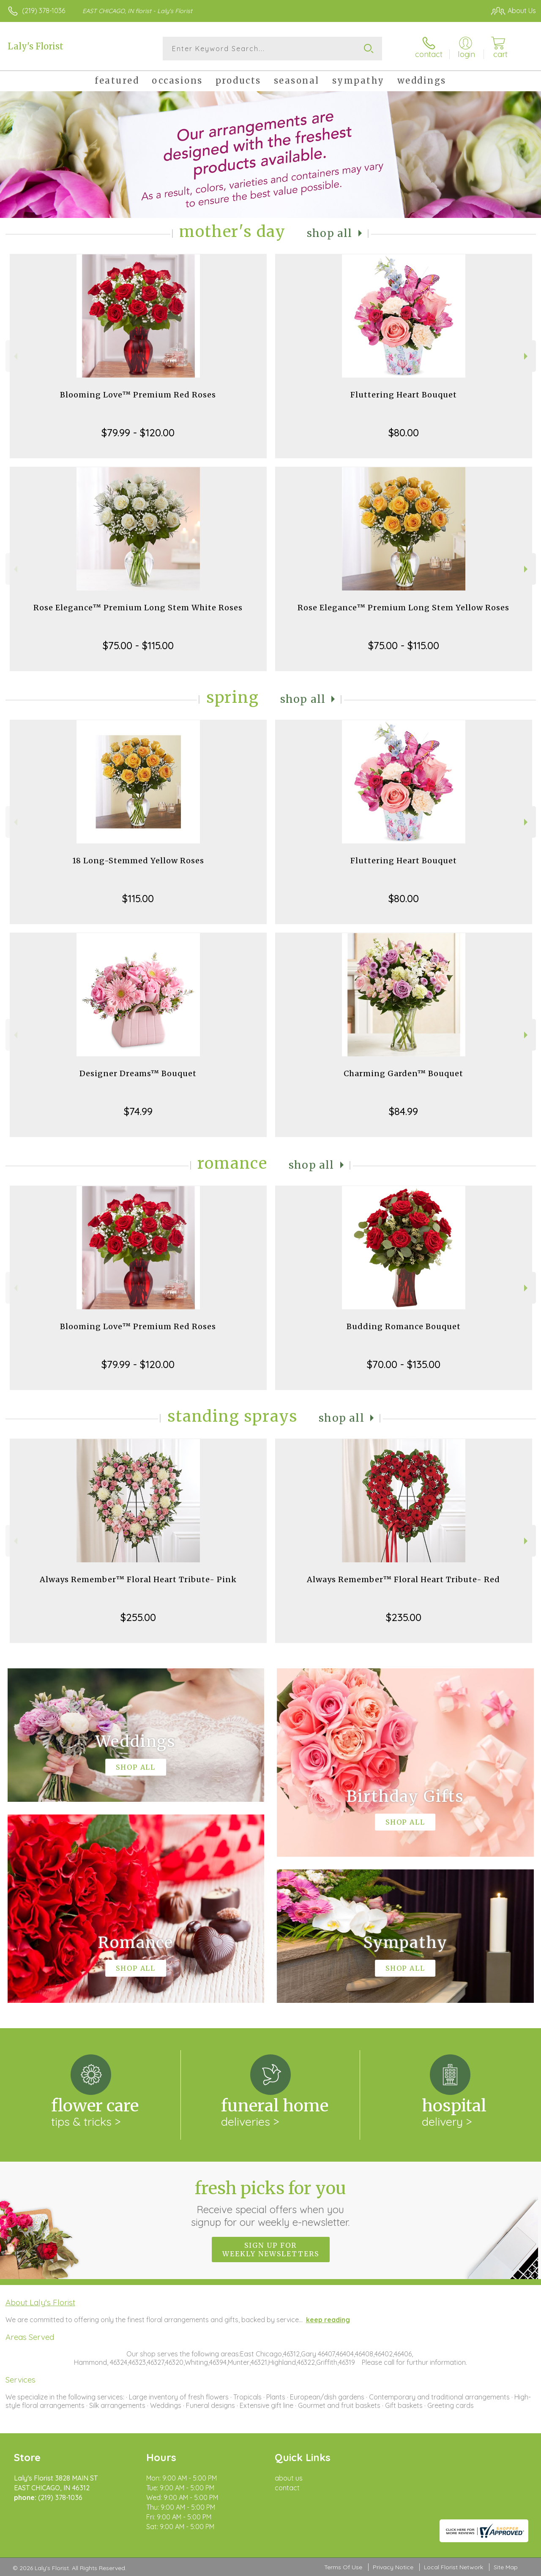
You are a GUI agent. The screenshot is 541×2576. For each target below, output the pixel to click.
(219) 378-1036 (43, 10)
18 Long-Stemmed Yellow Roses (138, 860)
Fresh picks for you (270, 2203)
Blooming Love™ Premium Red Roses (138, 395)
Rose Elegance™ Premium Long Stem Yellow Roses (403, 607)
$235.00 (403, 1617)
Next (527, 356)
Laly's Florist (35, 46)
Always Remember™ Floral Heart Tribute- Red (403, 1579)
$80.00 (403, 432)
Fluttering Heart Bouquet (403, 395)
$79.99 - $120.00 (138, 432)
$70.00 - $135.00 (403, 1364)
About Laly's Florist (40, 2302)
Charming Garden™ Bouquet (403, 1073)
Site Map (506, 2567)
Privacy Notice (393, 2567)
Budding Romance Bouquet (404, 1326)
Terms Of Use (343, 2567)
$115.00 (138, 898)
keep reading (328, 2319)
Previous (14, 356)
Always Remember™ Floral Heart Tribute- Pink (138, 1579)
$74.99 (138, 1111)
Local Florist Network (453, 2567)
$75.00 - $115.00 (138, 645)
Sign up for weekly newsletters (270, 2249)
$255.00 (138, 1617)
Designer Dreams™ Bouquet (138, 1073)
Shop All (329, 233)
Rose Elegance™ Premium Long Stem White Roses (138, 607)
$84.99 (403, 1111)
